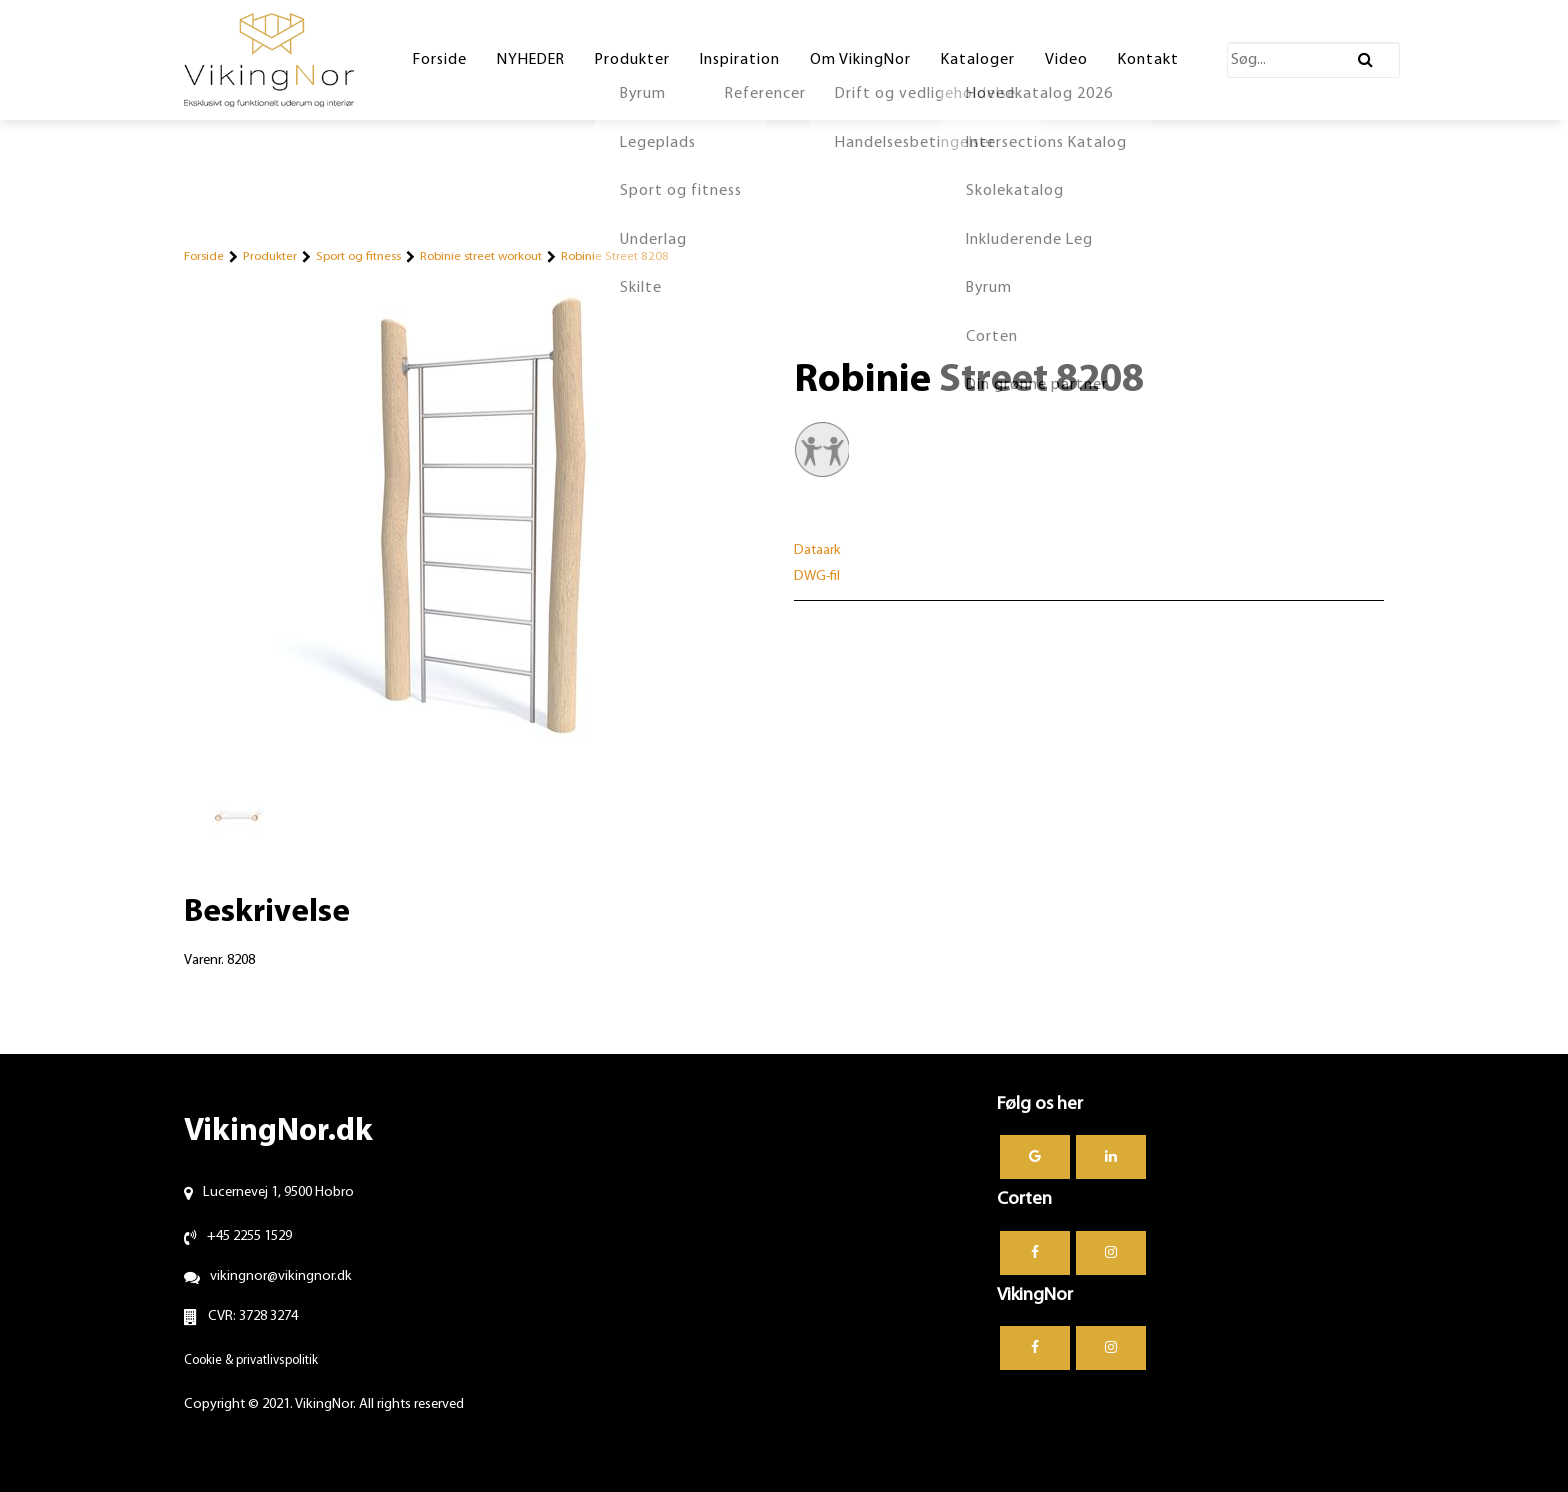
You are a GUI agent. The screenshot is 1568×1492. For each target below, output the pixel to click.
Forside (204, 256)
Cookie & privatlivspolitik (251, 1360)
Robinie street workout (481, 256)
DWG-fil (817, 576)
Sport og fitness (358, 256)
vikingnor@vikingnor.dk (281, 1276)
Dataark (817, 550)
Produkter (270, 256)
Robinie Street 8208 (615, 256)
